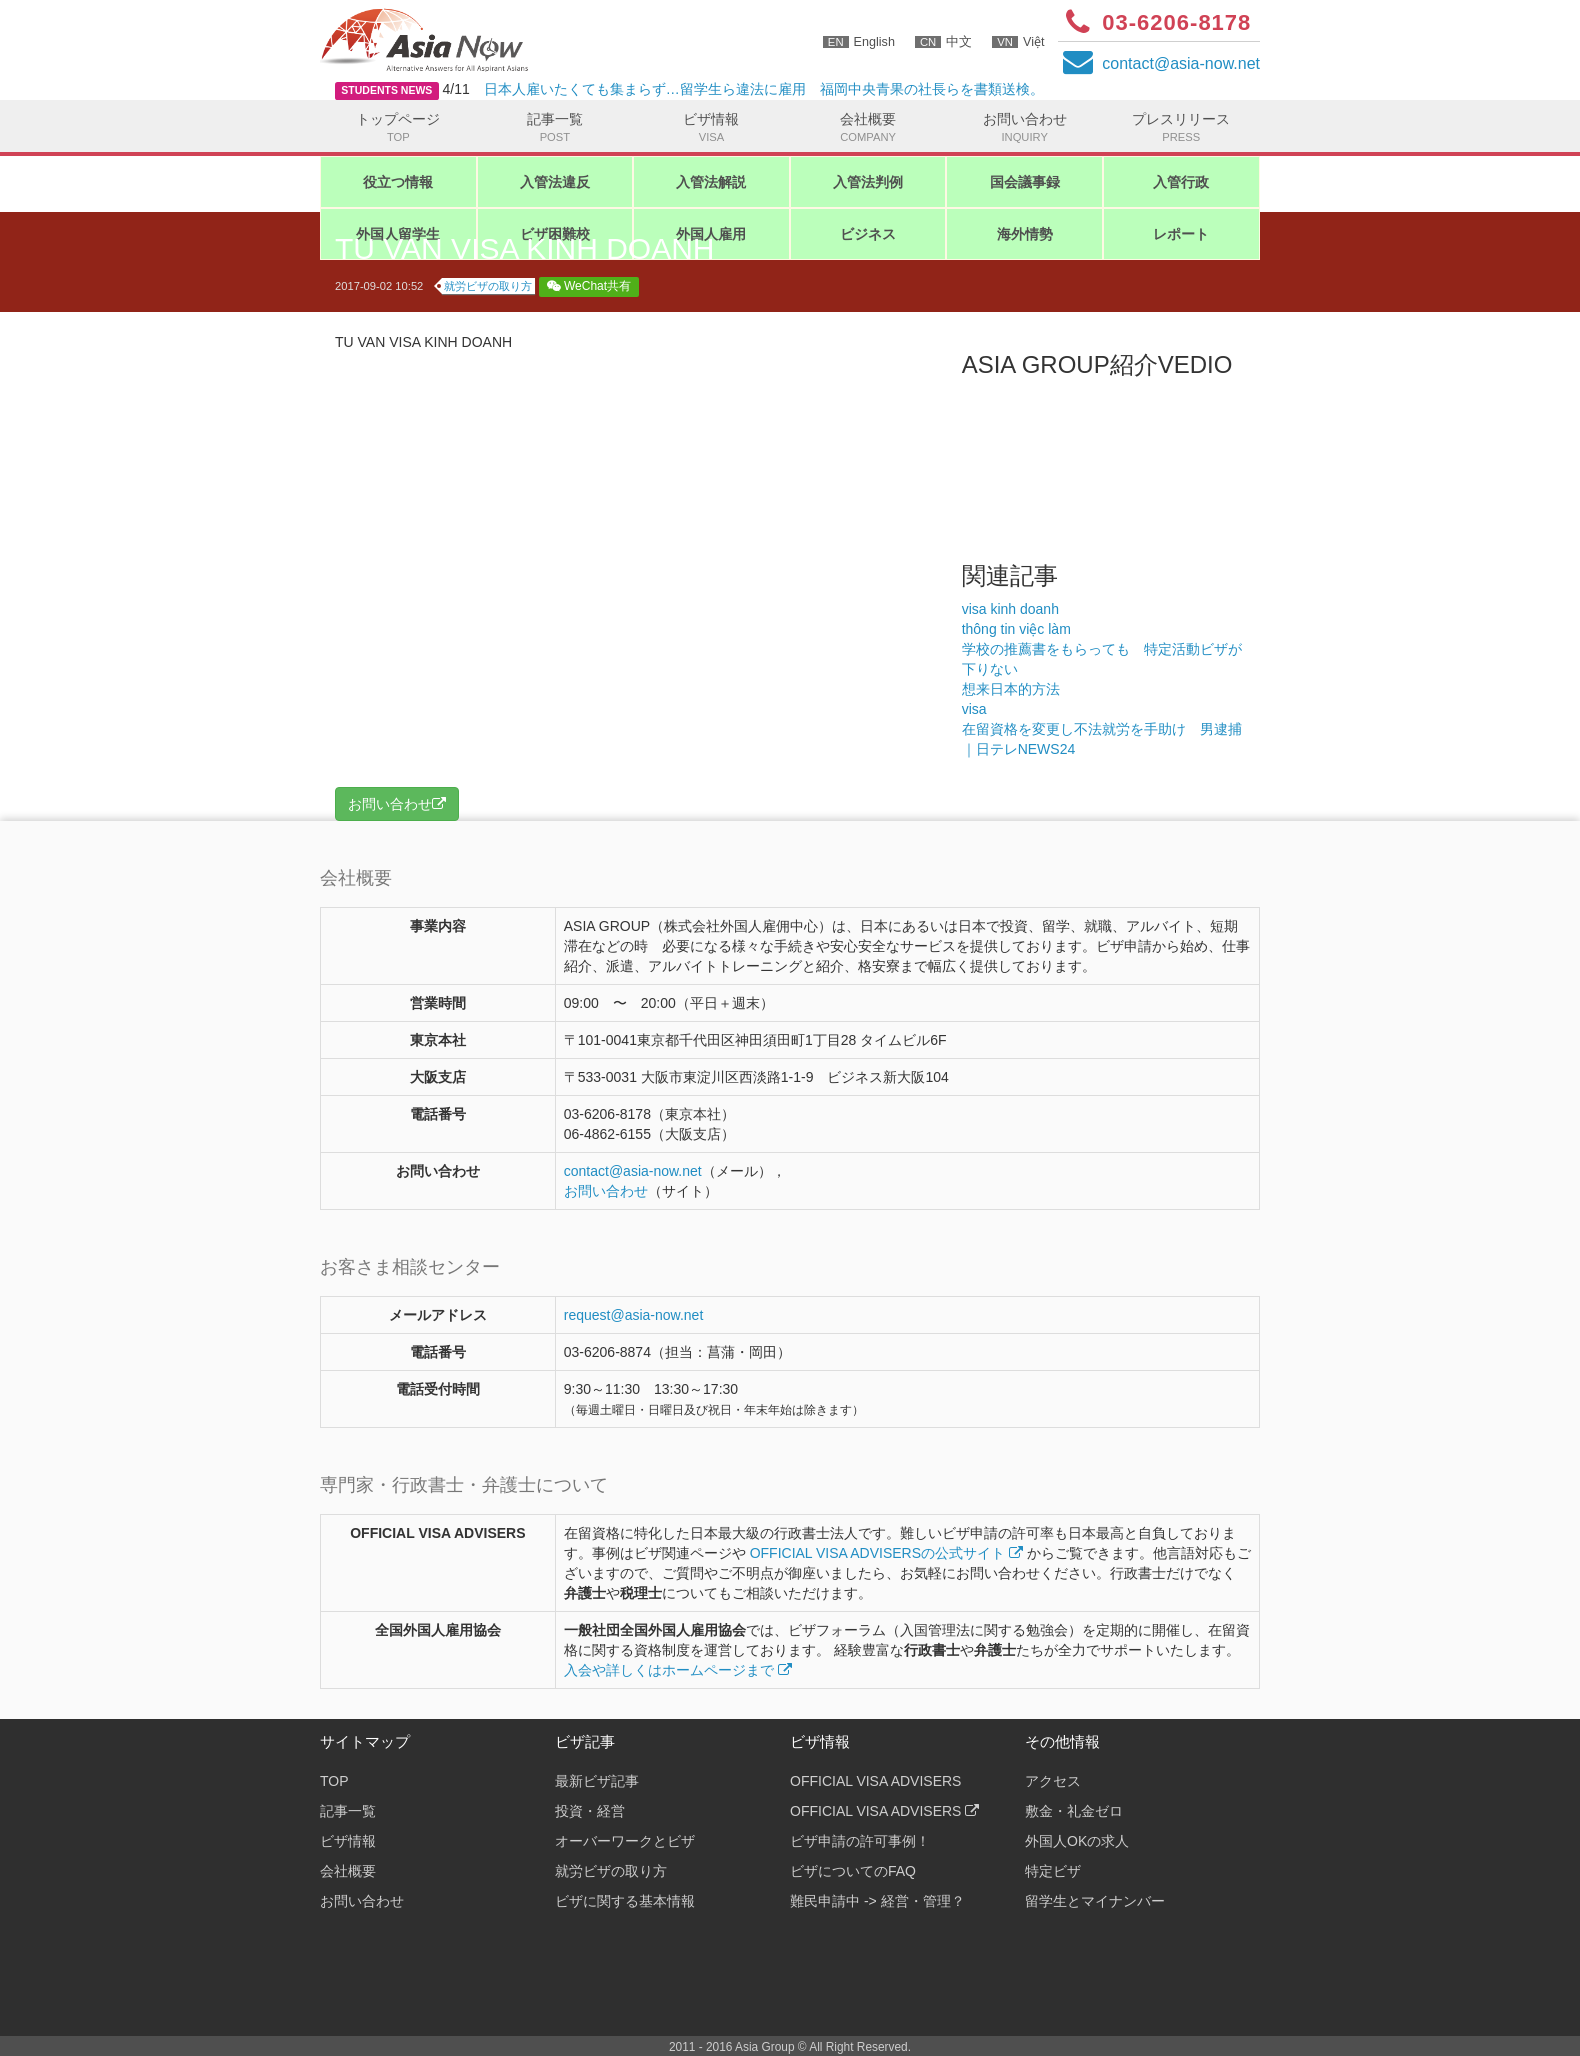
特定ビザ (1053, 1871)
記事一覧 (555, 128)
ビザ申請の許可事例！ (860, 1841)
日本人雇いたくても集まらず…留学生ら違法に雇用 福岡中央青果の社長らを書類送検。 (764, 89)
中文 (943, 42)
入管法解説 (711, 182)
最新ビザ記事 (597, 1781)
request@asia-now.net (634, 1315)
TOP (334, 1781)
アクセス (1053, 1781)
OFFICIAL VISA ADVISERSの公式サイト (886, 1553)
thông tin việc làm (1016, 629)
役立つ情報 (398, 182)
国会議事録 (1025, 182)
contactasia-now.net (1181, 63)
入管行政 (1181, 182)
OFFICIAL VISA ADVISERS (875, 1781)
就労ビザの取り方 (488, 286)
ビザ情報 (711, 128)
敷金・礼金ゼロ (1074, 1811)
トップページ (398, 128)
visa (974, 709)
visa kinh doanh (1010, 609)
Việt (1018, 42)
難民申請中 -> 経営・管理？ (877, 1901)
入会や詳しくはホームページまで (678, 1670)
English (859, 42)
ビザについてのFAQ (853, 1871)
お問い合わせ (1024, 128)
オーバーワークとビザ (625, 1841)
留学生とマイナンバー (1095, 1901)
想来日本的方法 (1011, 689)
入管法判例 (868, 182)
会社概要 (868, 128)
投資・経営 (590, 1811)
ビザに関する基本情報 (625, 1901)
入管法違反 (555, 182)
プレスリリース (1181, 128)
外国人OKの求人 (1077, 1841)
